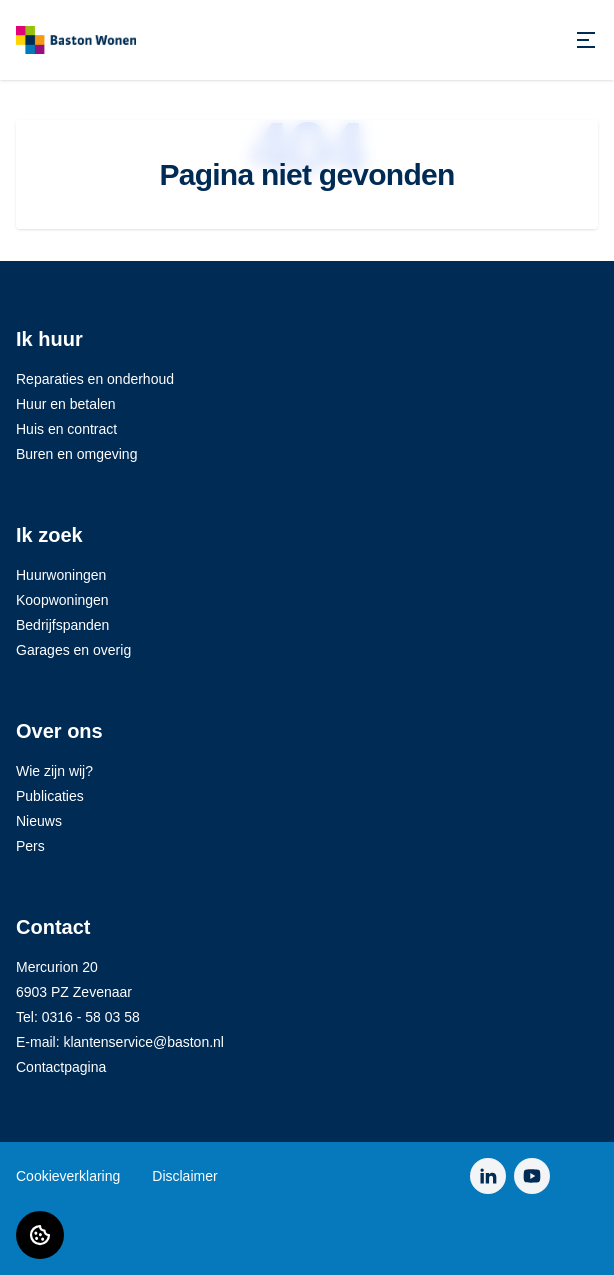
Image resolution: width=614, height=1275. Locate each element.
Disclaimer (184, 1176)
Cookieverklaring (68, 1176)
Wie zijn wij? (54, 771)
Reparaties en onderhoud (95, 379)
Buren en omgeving (76, 454)
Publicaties (50, 796)
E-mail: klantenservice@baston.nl (120, 1042)
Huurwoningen (61, 575)
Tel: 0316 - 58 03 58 (78, 1017)
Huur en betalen (66, 404)
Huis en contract (66, 429)
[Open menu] (586, 40)
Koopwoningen (62, 600)
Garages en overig (73, 650)
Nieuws (39, 821)
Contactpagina (61, 1067)
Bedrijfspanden (62, 625)
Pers (30, 846)
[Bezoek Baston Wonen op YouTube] (532, 1176)
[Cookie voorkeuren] (40, 1235)
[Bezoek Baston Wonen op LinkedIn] (488, 1176)
